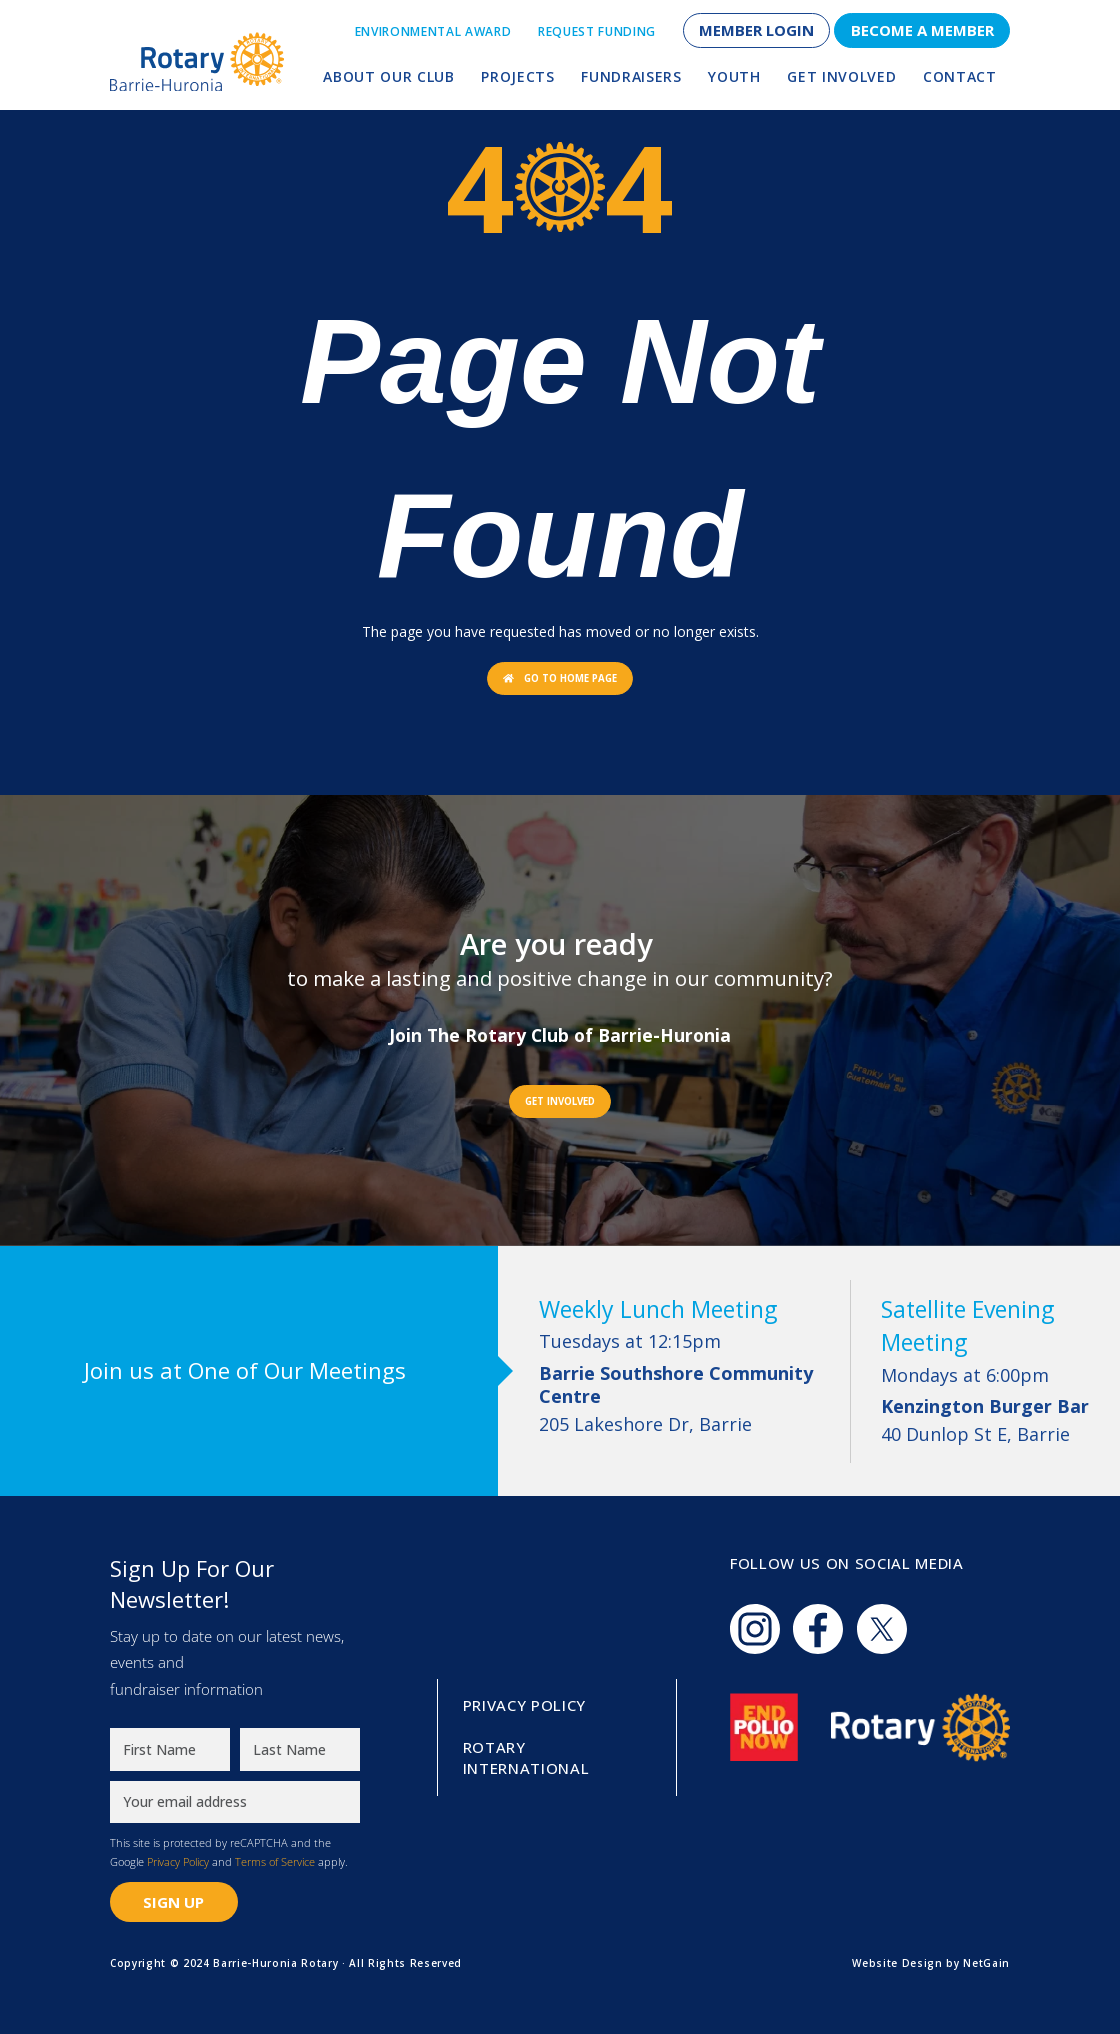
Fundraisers (631, 76)
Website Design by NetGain (931, 1963)
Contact (960, 76)
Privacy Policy (178, 1861)
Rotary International (526, 1758)
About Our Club (388, 76)
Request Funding (597, 31)
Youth (734, 76)
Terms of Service (275, 1861)
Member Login (756, 30)
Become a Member (922, 30)
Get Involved (841, 76)
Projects (517, 76)
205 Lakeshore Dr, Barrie (679, 1399)
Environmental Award (433, 31)
